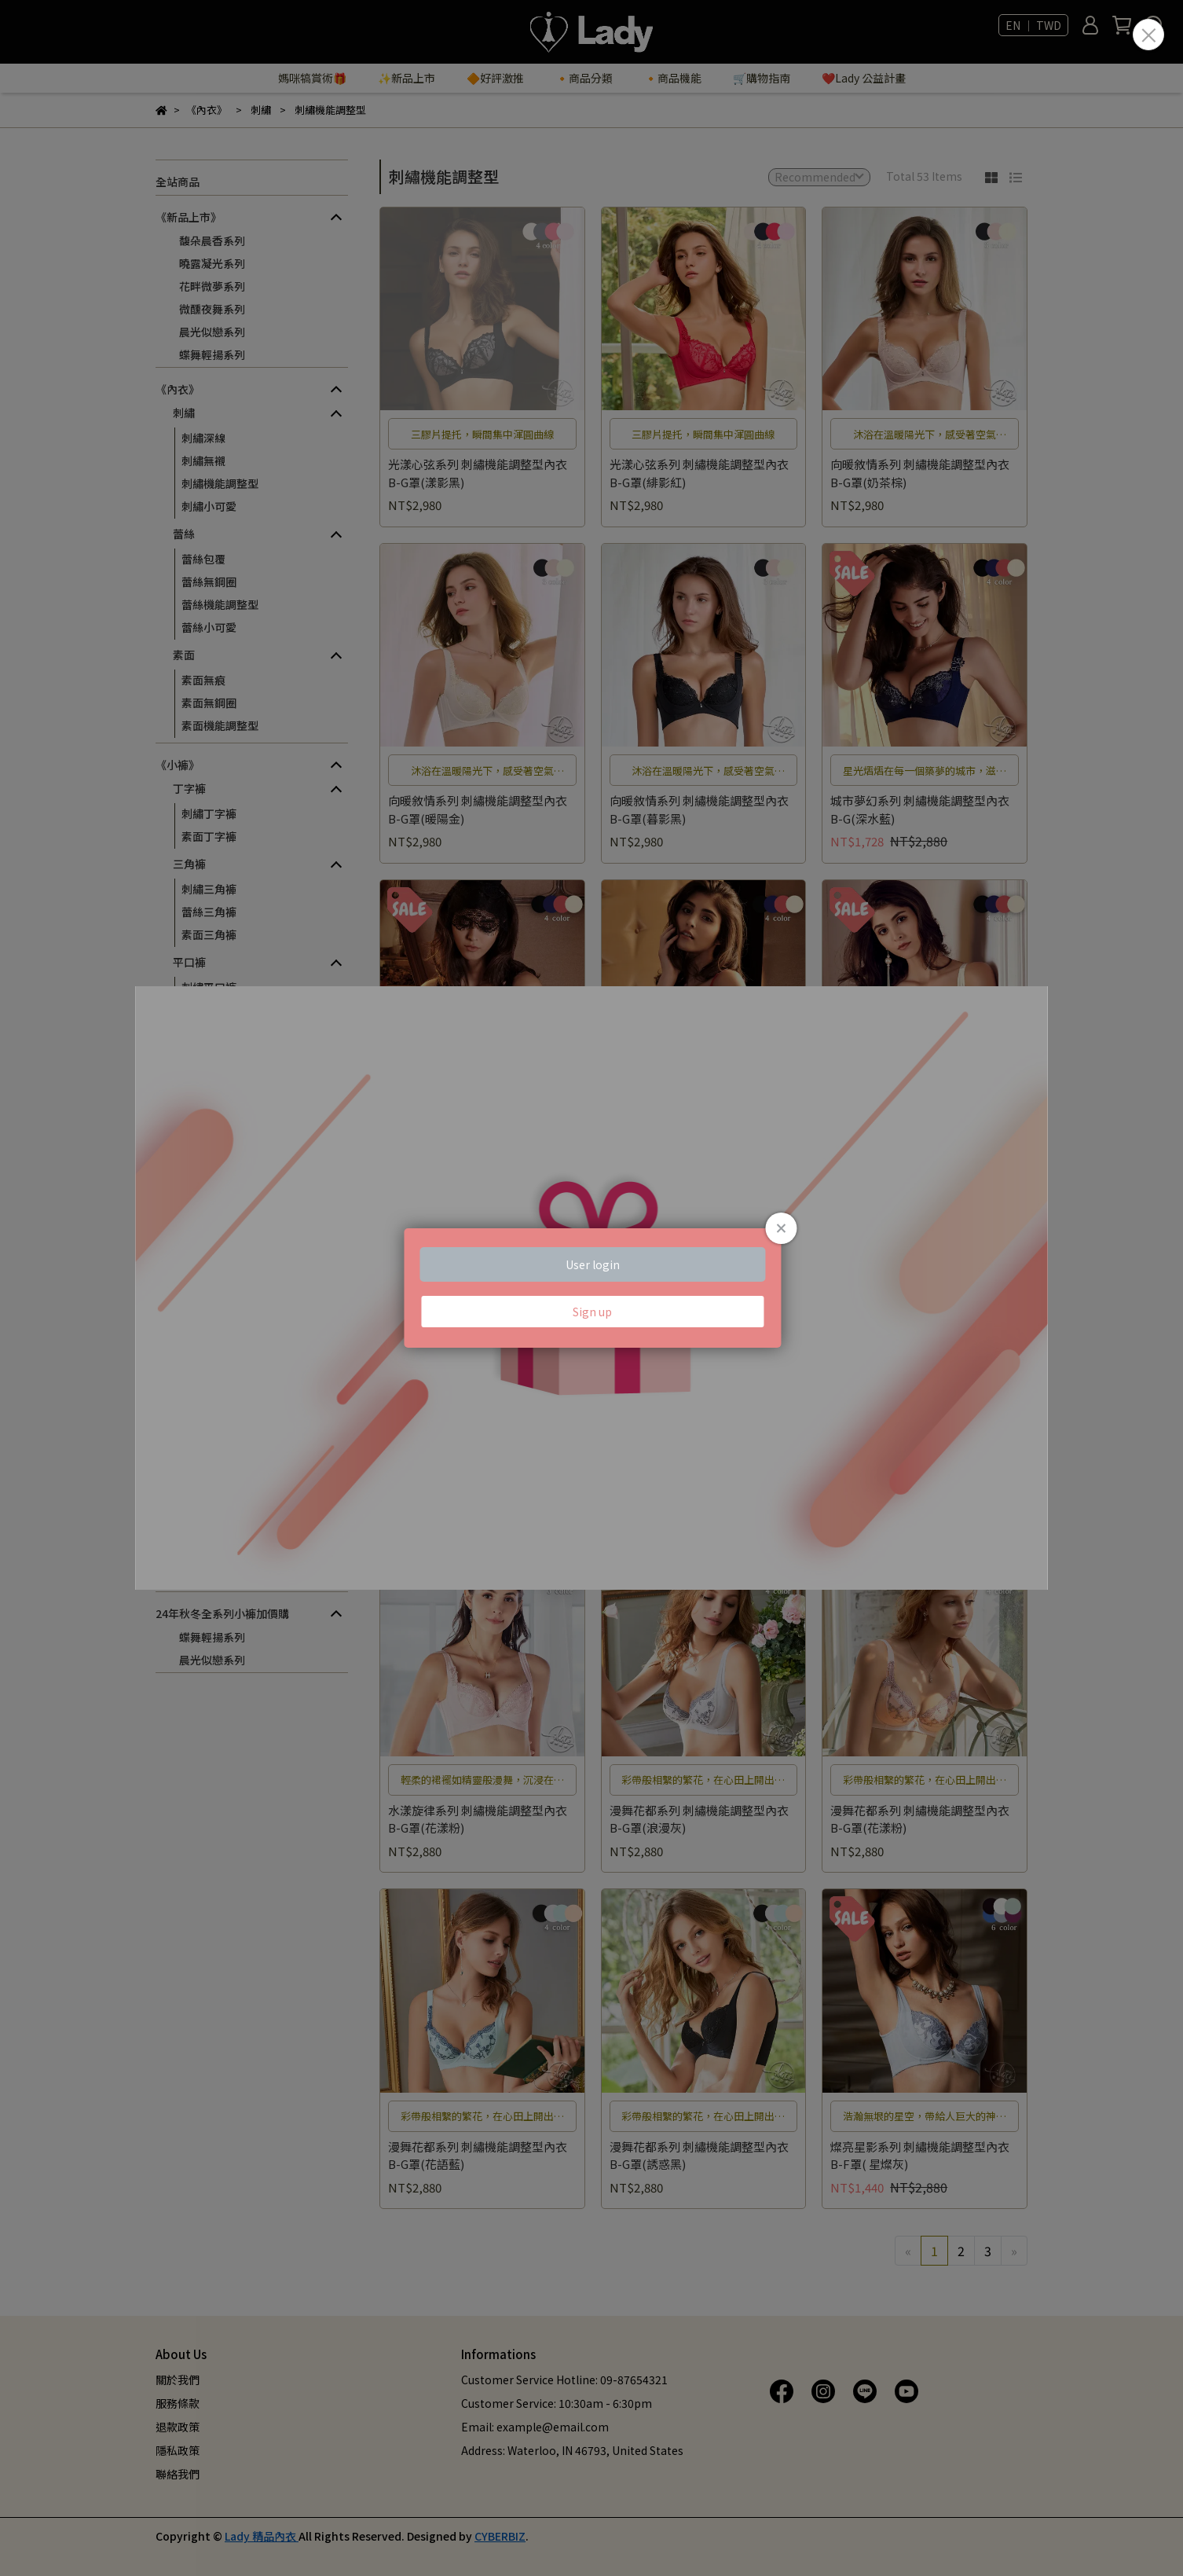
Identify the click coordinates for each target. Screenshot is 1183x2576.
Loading (591, 1288)
